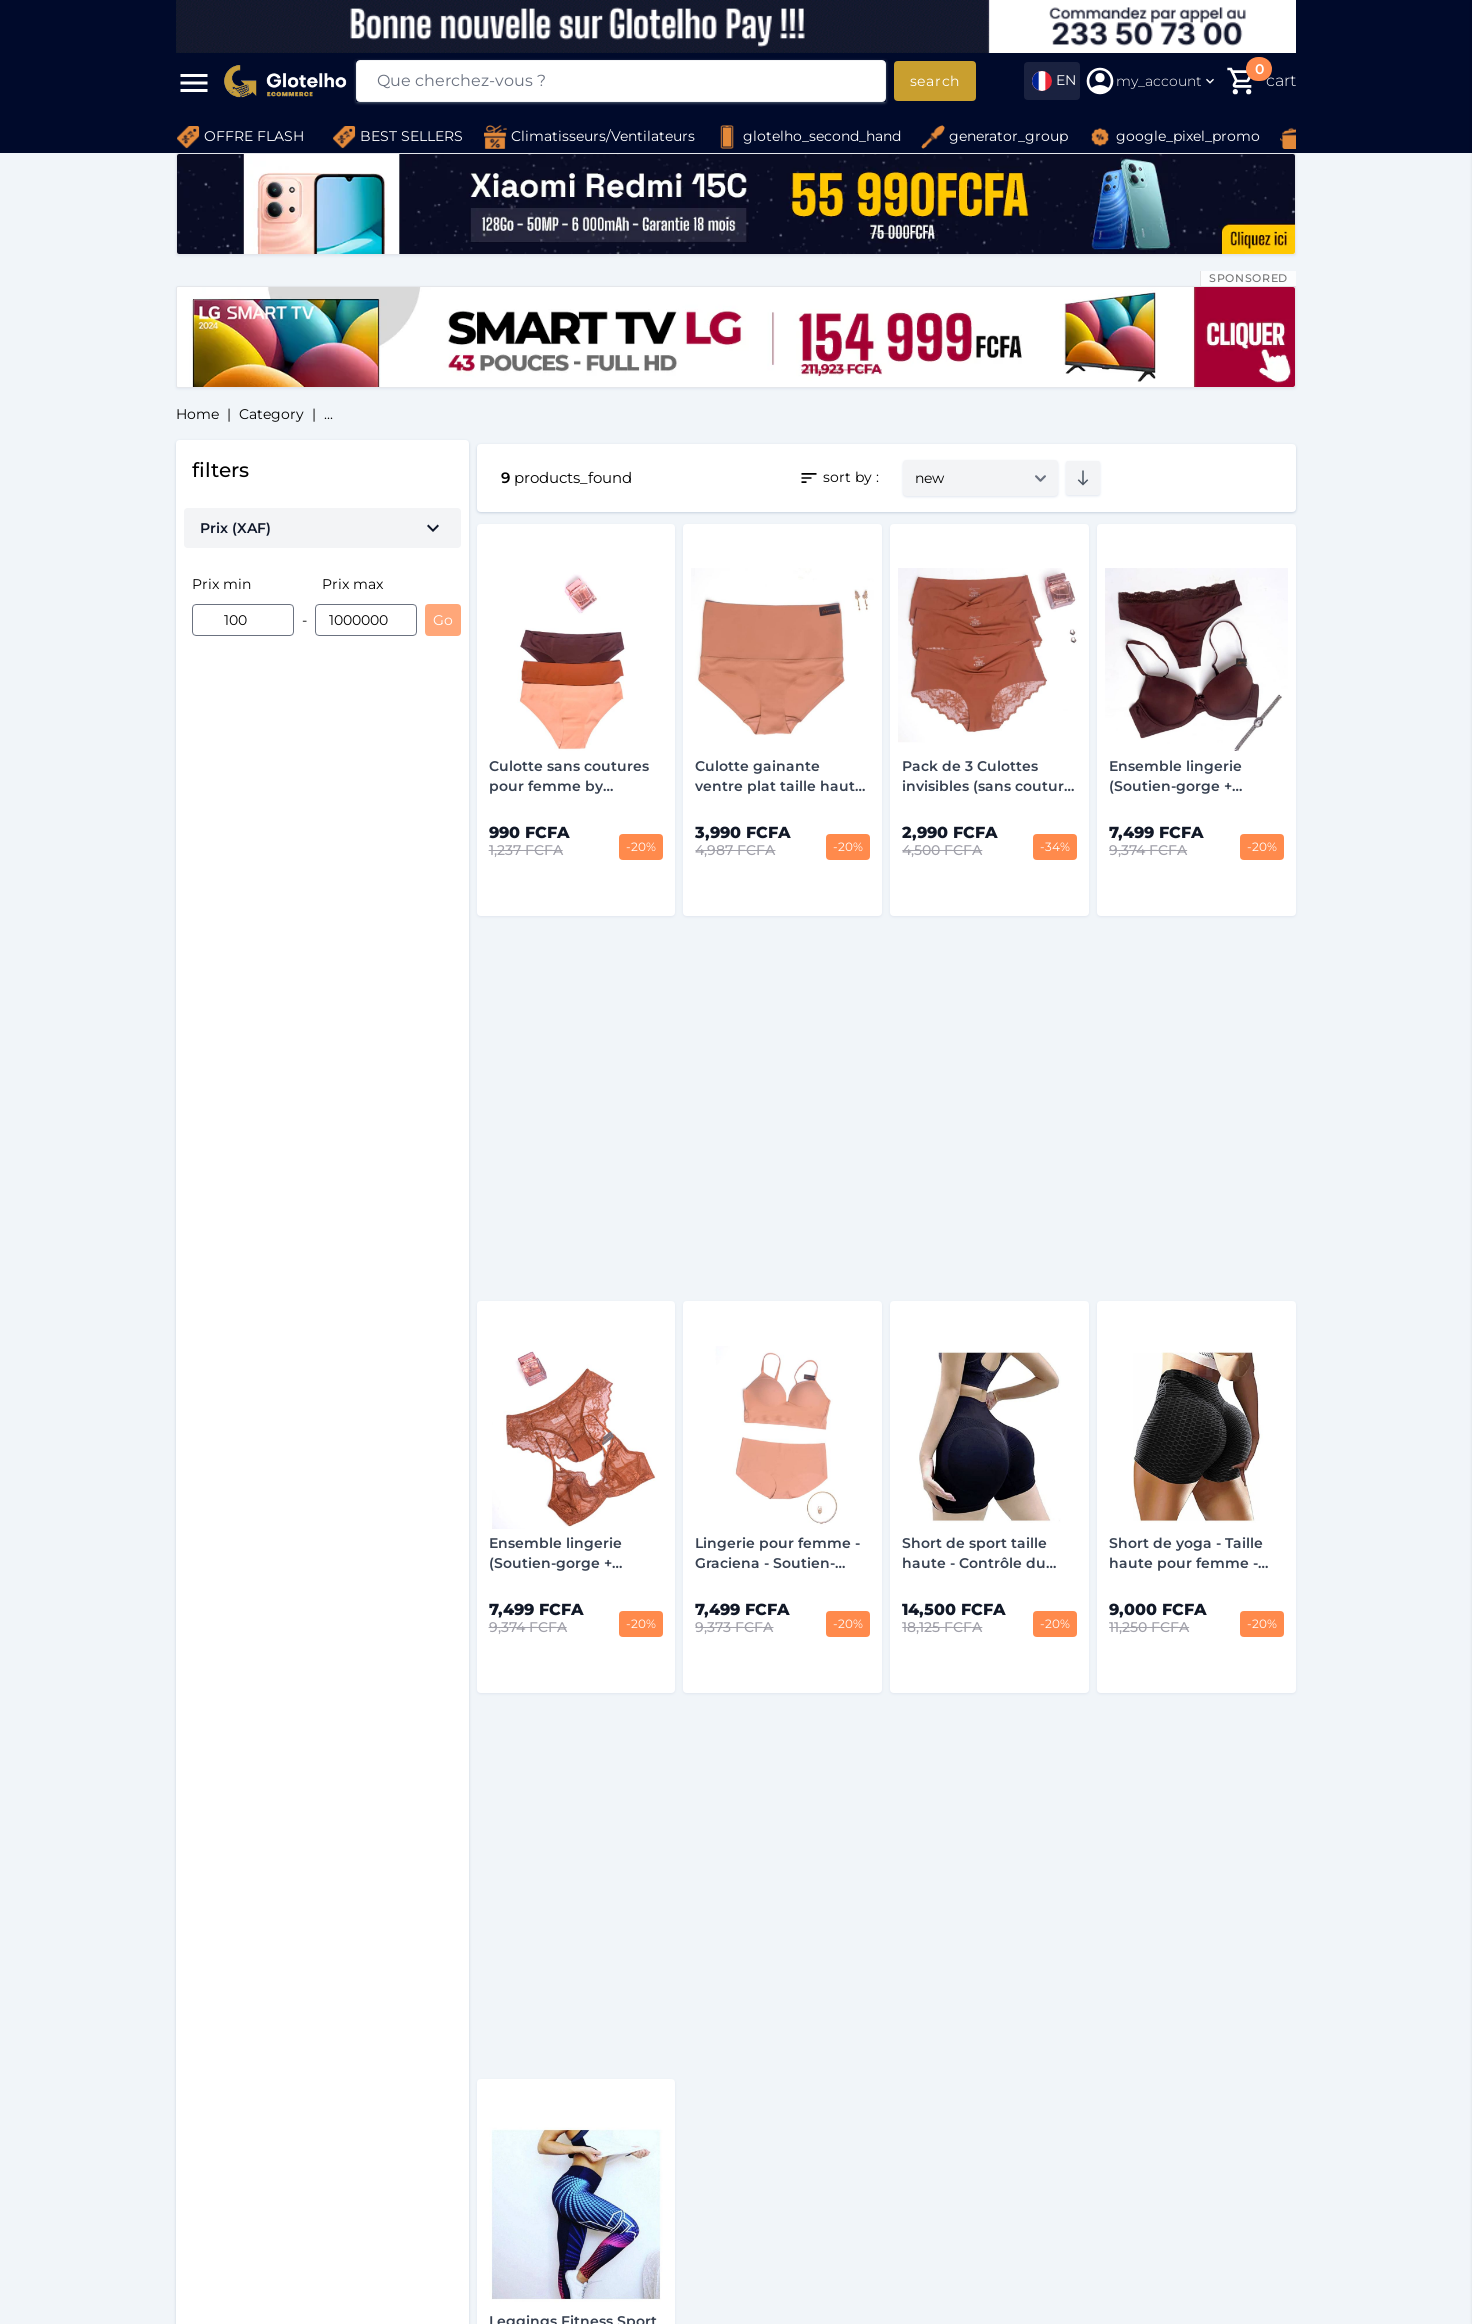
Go (443, 620)
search (935, 81)
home (197, 414)
